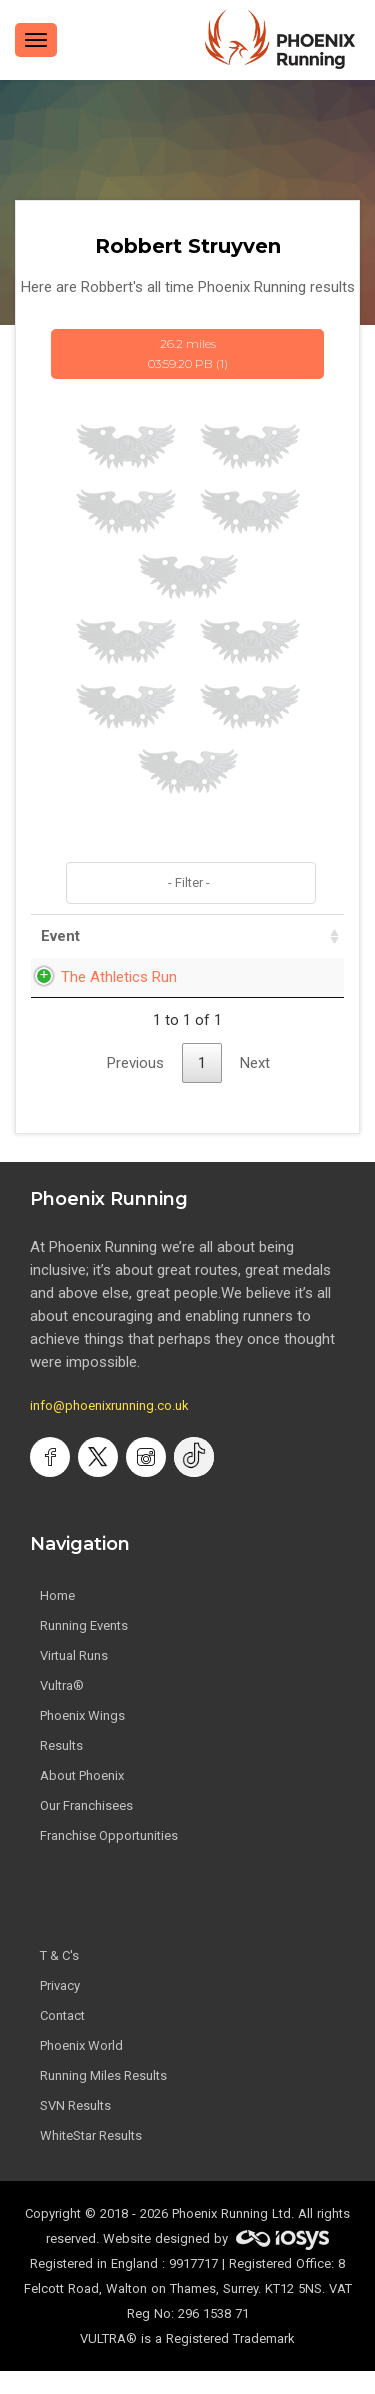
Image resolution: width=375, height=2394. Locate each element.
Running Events (84, 1648)
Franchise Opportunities (109, 1858)
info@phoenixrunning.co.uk (109, 1428)
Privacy (60, 2008)
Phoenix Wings (82, 1738)
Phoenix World (81, 2068)
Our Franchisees (86, 1828)
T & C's (59, 1978)
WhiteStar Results (91, 2158)
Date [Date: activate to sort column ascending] (217, 936)
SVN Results (75, 2128)
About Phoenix (82, 1798)
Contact (62, 2038)
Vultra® (62, 1708)
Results (61, 1768)
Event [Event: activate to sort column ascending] (60, 936)
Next (255, 1086)
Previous (135, 1086)
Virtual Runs (74, 1678)
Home (57, 1618)
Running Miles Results (103, 2098)
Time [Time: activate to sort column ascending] (300, 936)
